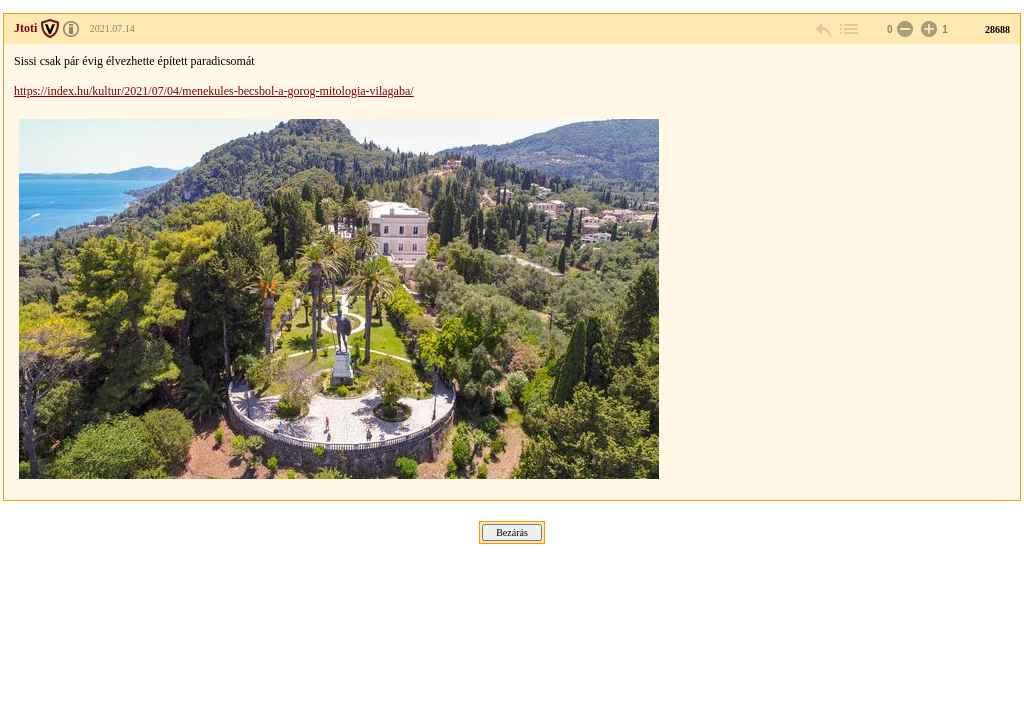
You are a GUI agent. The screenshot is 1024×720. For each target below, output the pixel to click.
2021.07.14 (112, 28)
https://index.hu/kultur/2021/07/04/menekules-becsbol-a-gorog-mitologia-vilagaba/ (214, 91)
